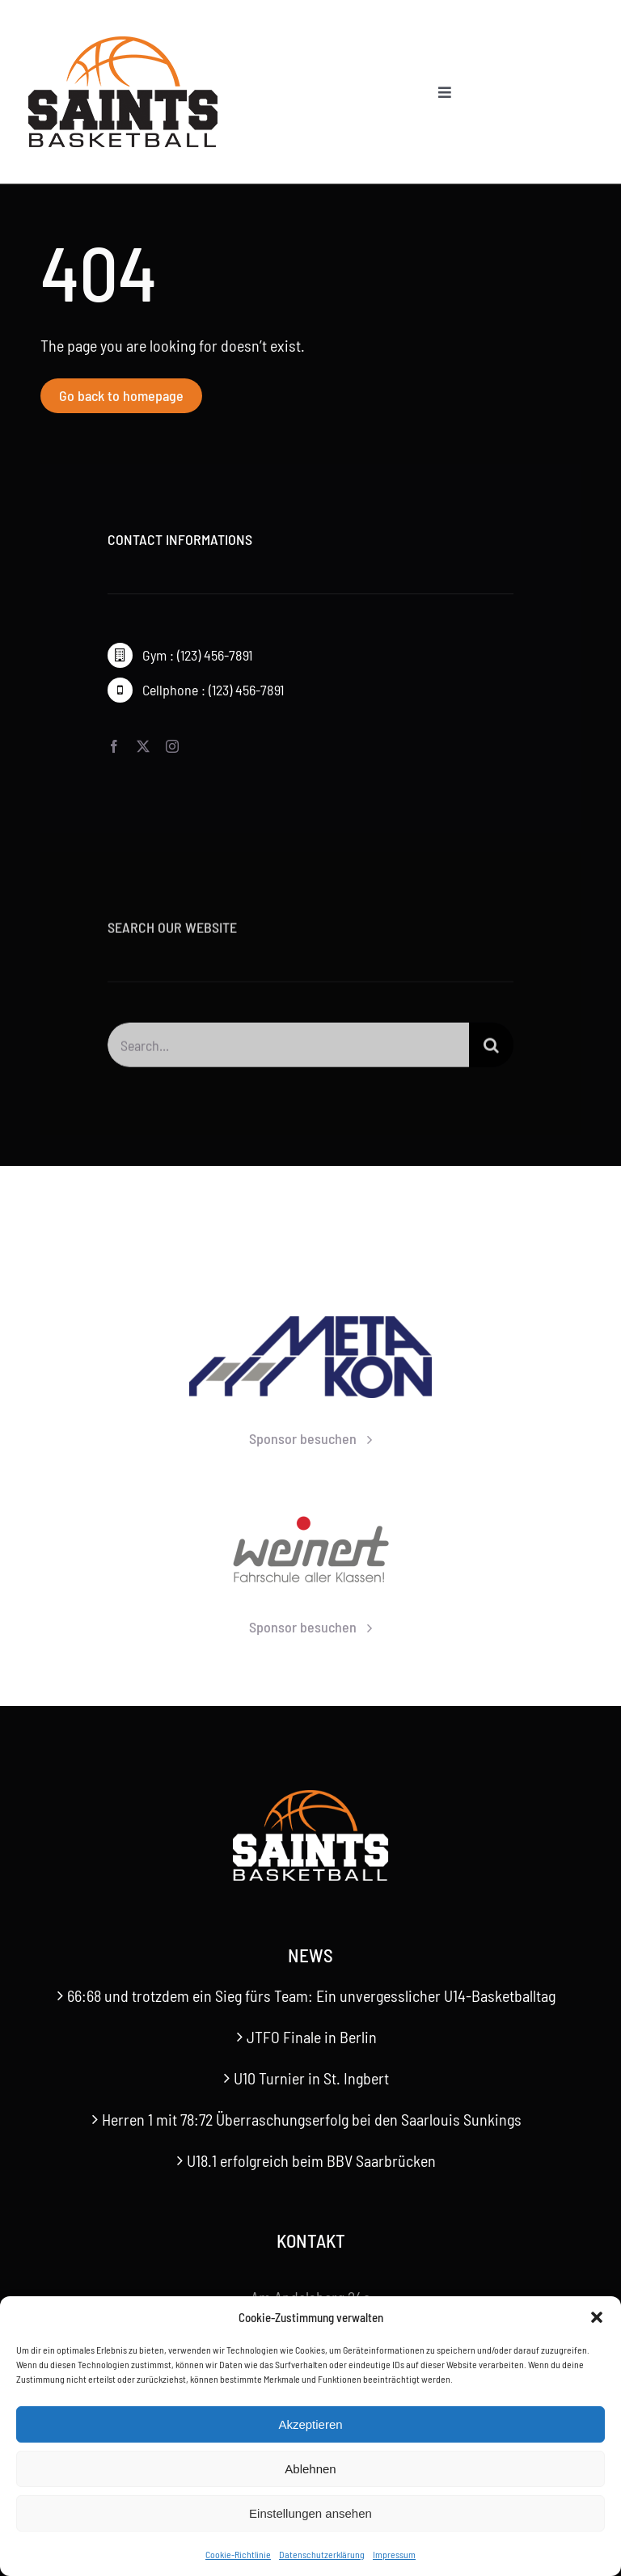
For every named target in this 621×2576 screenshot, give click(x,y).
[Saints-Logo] (123, 40)
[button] (597, 2317)
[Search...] (288, 1053)
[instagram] (172, 747)
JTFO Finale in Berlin (312, 2036)
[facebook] (114, 747)
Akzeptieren (310, 2424)
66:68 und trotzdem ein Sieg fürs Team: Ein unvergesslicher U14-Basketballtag (311, 1995)
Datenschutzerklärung (322, 2554)
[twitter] (143, 747)
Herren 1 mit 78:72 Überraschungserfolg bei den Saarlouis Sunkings (312, 2119)
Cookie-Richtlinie (238, 2554)
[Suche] (491, 1053)
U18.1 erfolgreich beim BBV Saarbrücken (311, 2160)
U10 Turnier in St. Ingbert (311, 2078)
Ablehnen (310, 2469)
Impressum (394, 2554)
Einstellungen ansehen (310, 2513)
